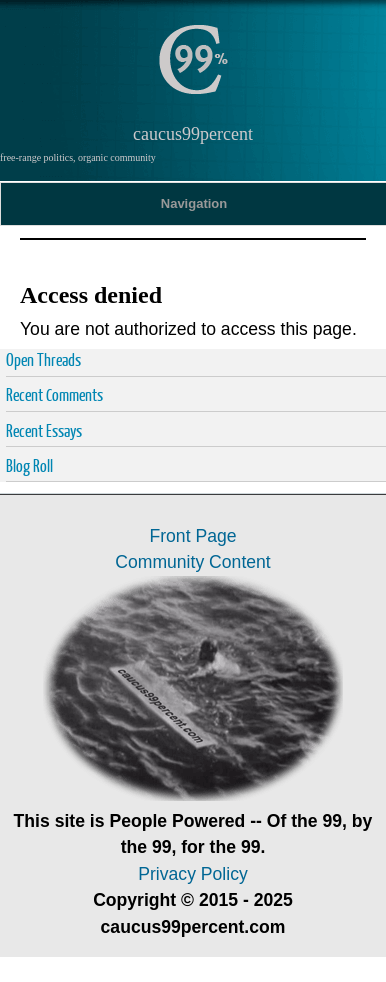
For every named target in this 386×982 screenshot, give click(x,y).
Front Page (192, 536)
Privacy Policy (193, 874)
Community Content (192, 562)
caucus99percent (193, 134)
